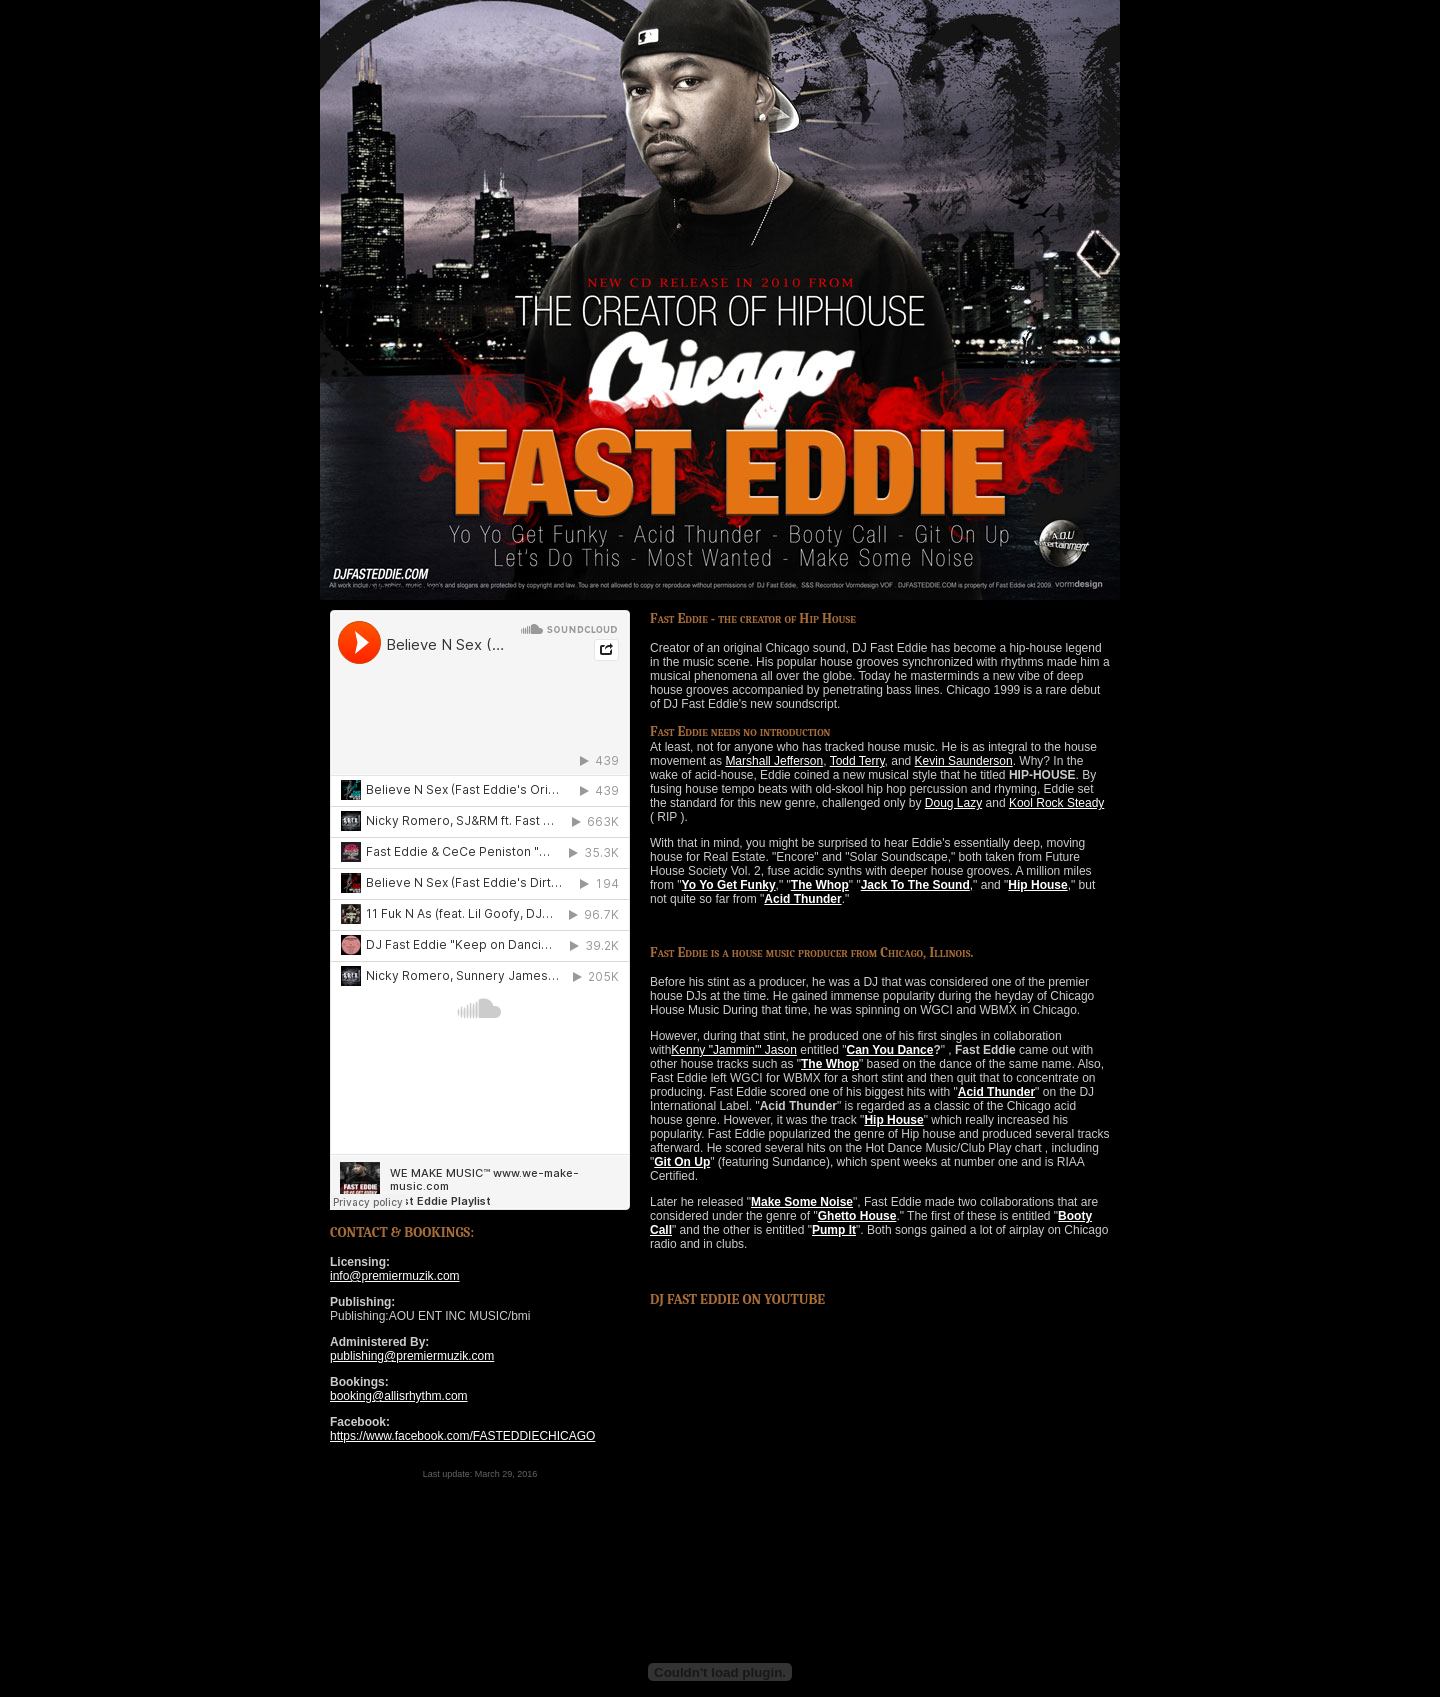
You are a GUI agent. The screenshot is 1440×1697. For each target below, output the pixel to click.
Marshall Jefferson (774, 761)
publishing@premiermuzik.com (412, 1356)
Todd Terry (857, 761)
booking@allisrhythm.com (399, 1396)
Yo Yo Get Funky (729, 885)
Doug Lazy (953, 803)
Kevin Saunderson (964, 761)
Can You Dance (890, 1050)
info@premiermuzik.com (395, 1276)
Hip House (1037, 885)
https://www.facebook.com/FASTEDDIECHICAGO (462, 1436)
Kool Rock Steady (1056, 803)
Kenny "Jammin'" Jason (734, 1050)
